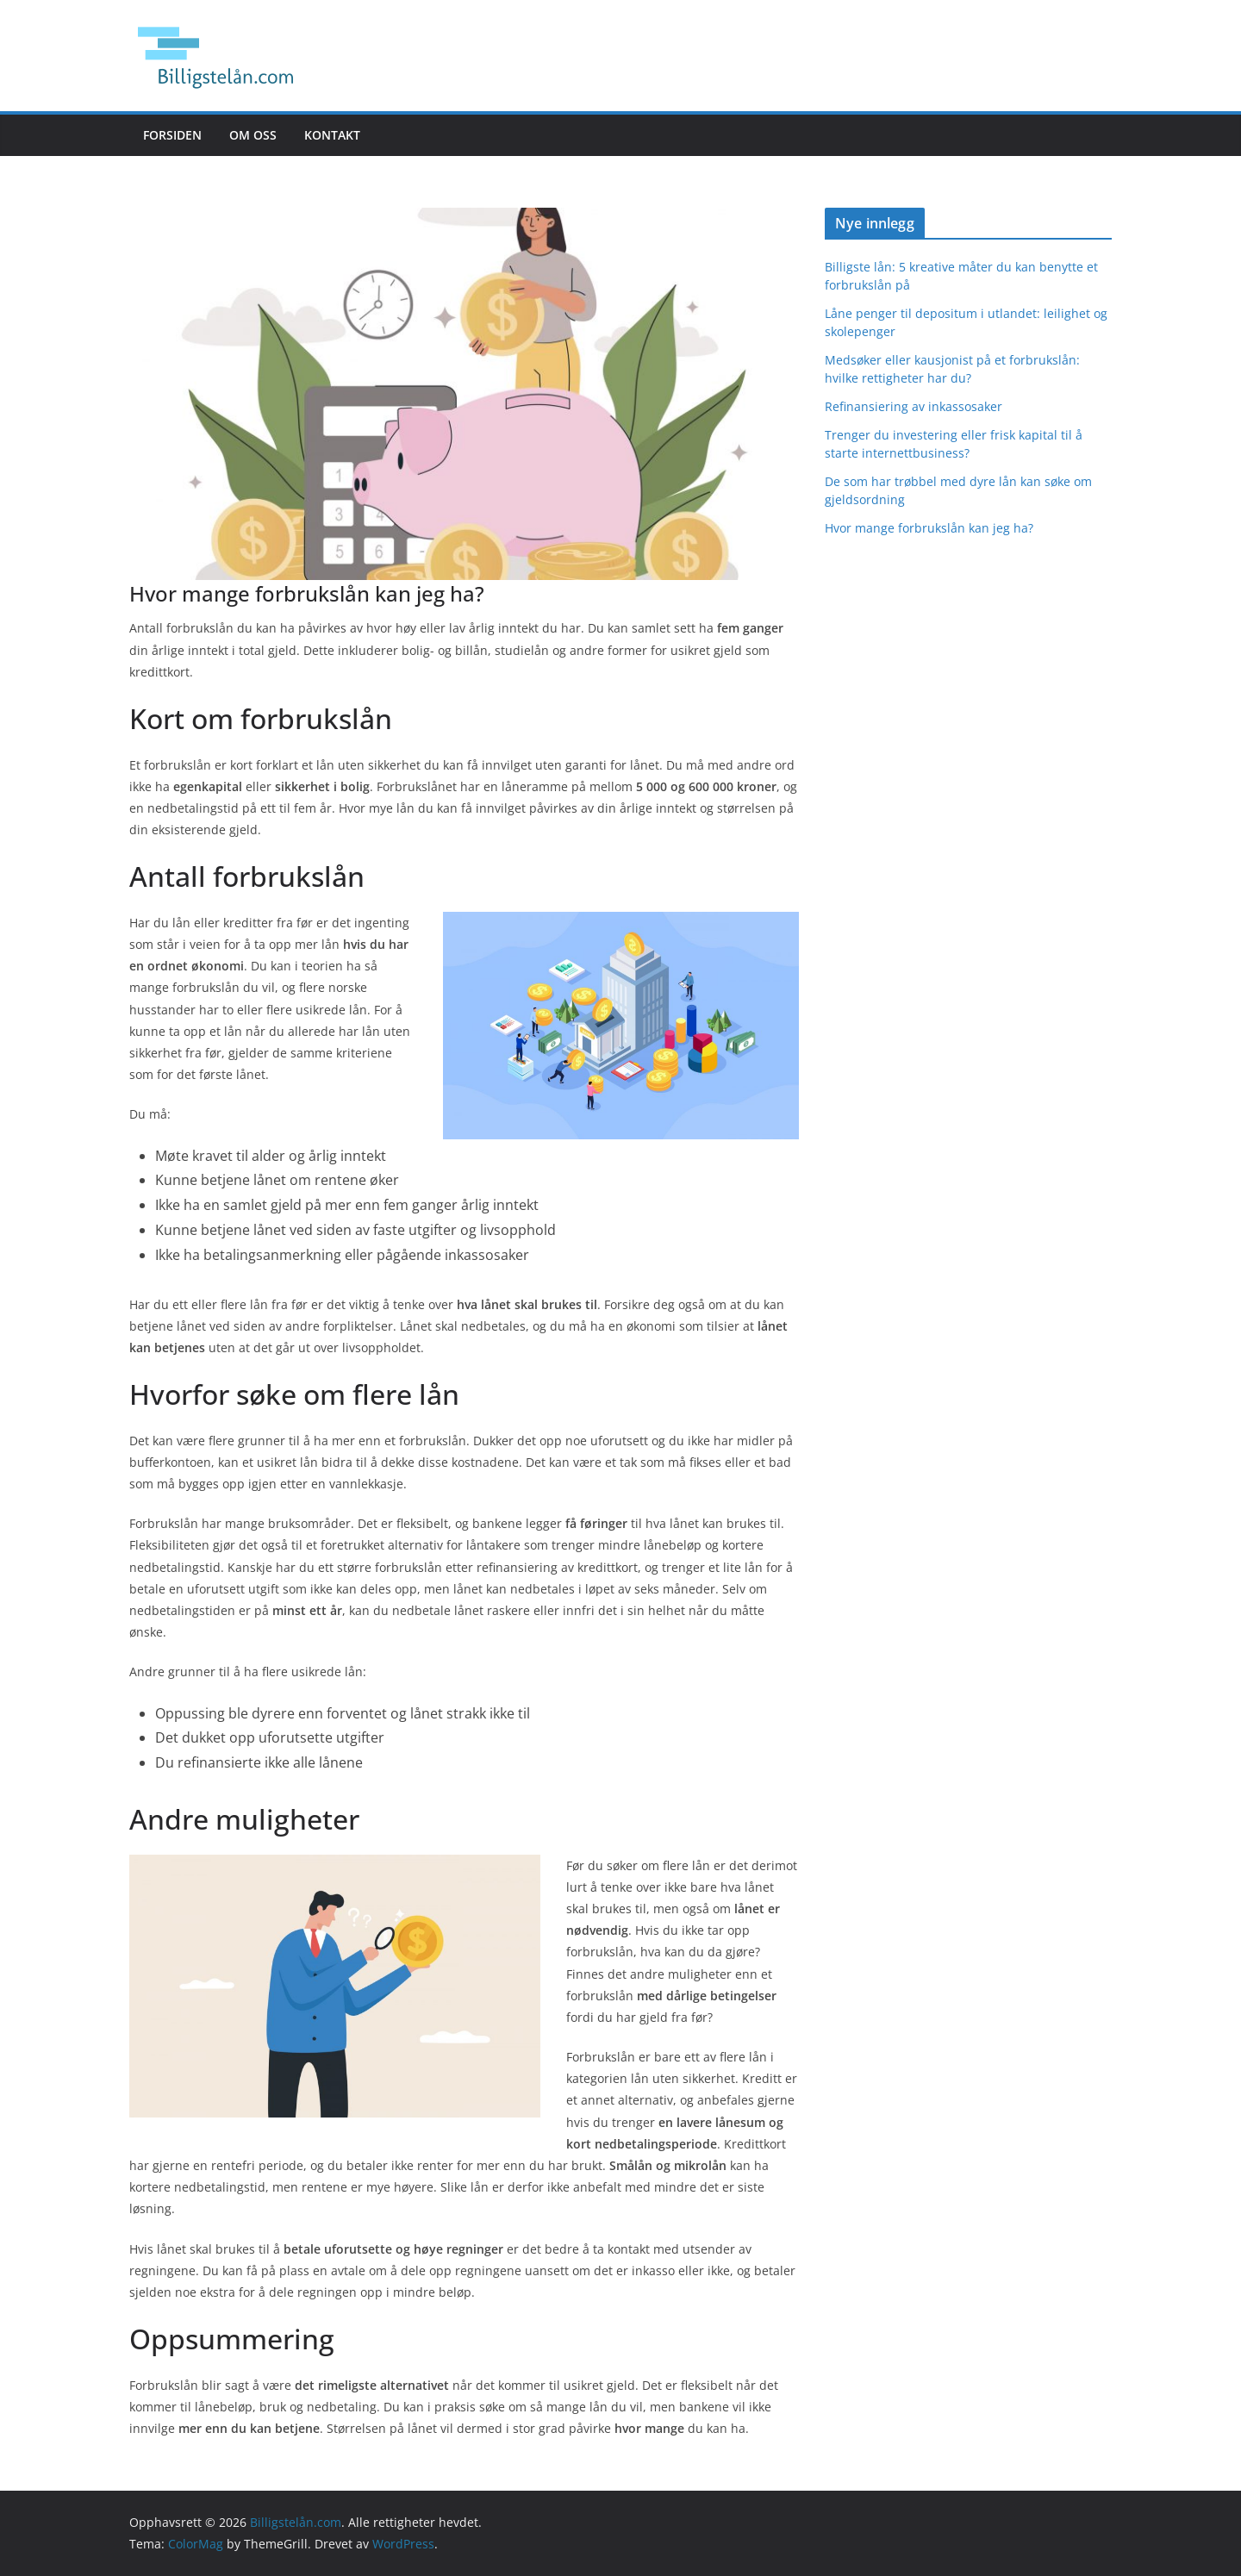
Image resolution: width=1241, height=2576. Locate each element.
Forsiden (172, 135)
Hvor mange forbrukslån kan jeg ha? (929, 528)
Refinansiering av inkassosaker (913, 406)
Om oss (253, 135)
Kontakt (332, 135)
